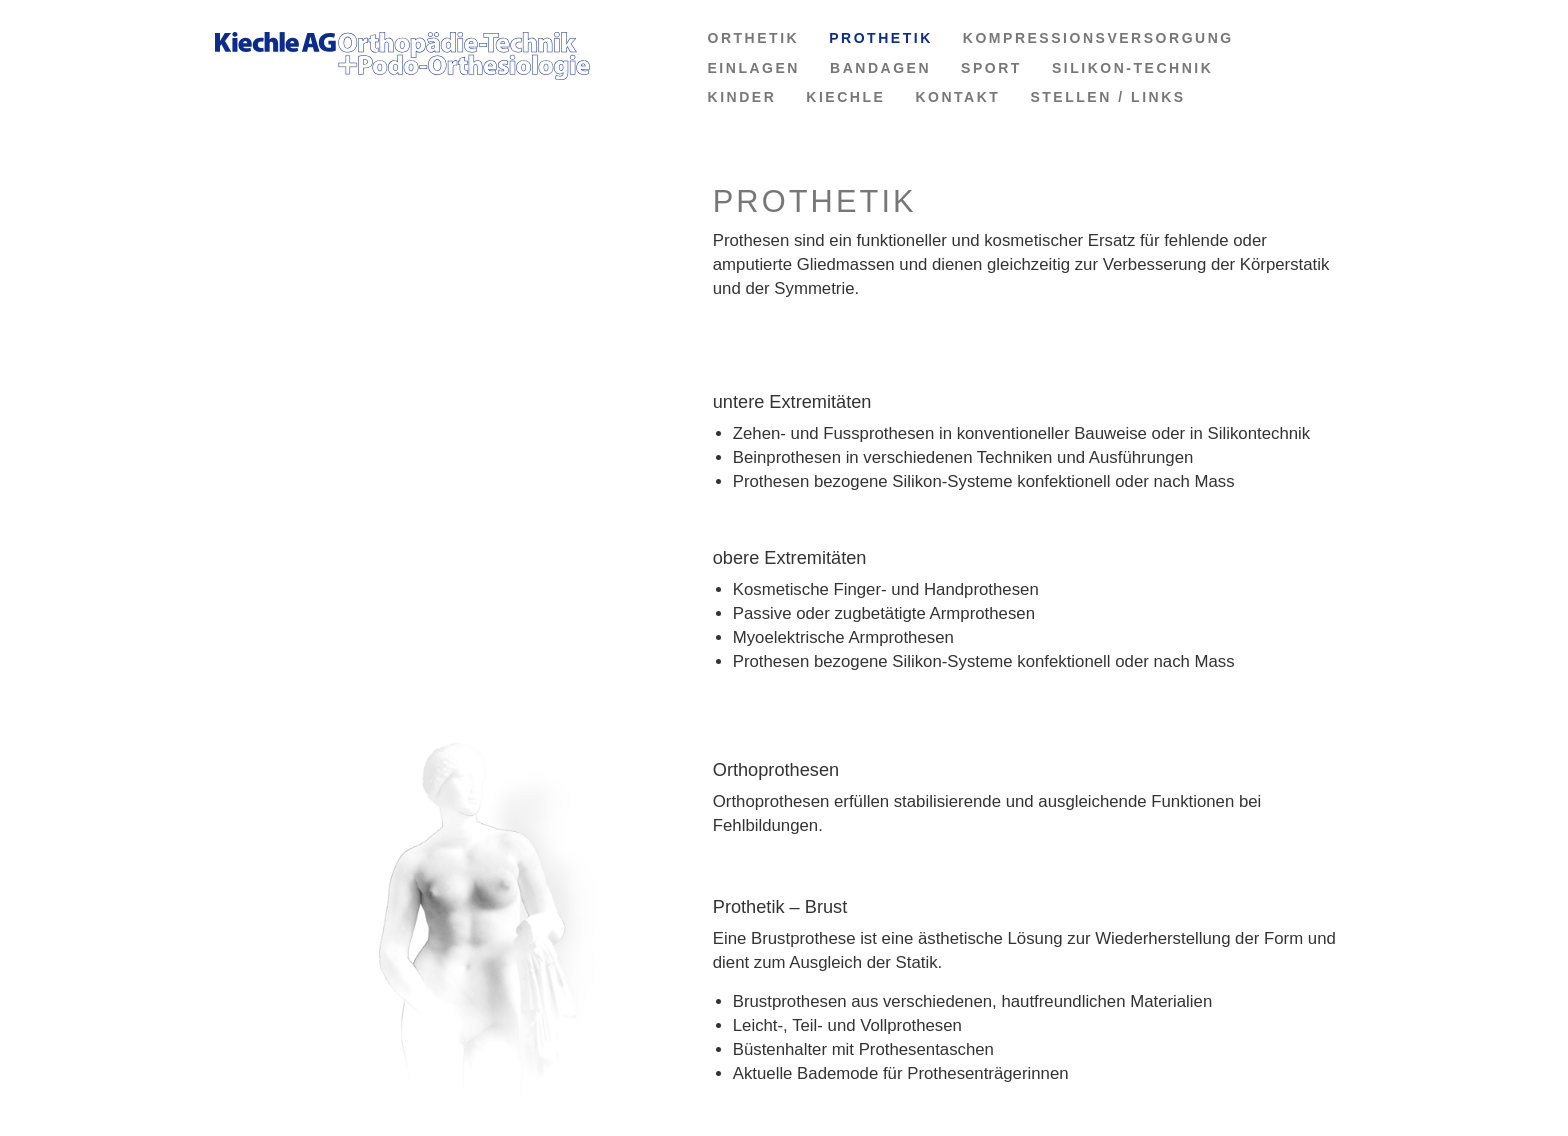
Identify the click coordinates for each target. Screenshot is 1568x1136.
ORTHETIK (754, 38)
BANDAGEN (880, 68)
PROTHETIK (881, 38)
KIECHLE (845, 97)
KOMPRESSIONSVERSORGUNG (1098, 38)
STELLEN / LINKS (1107, 97)
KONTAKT (957, 97)
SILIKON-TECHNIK (1132, 68)
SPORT (991, 68)
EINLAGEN (754, 68)
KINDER (742, 97)
